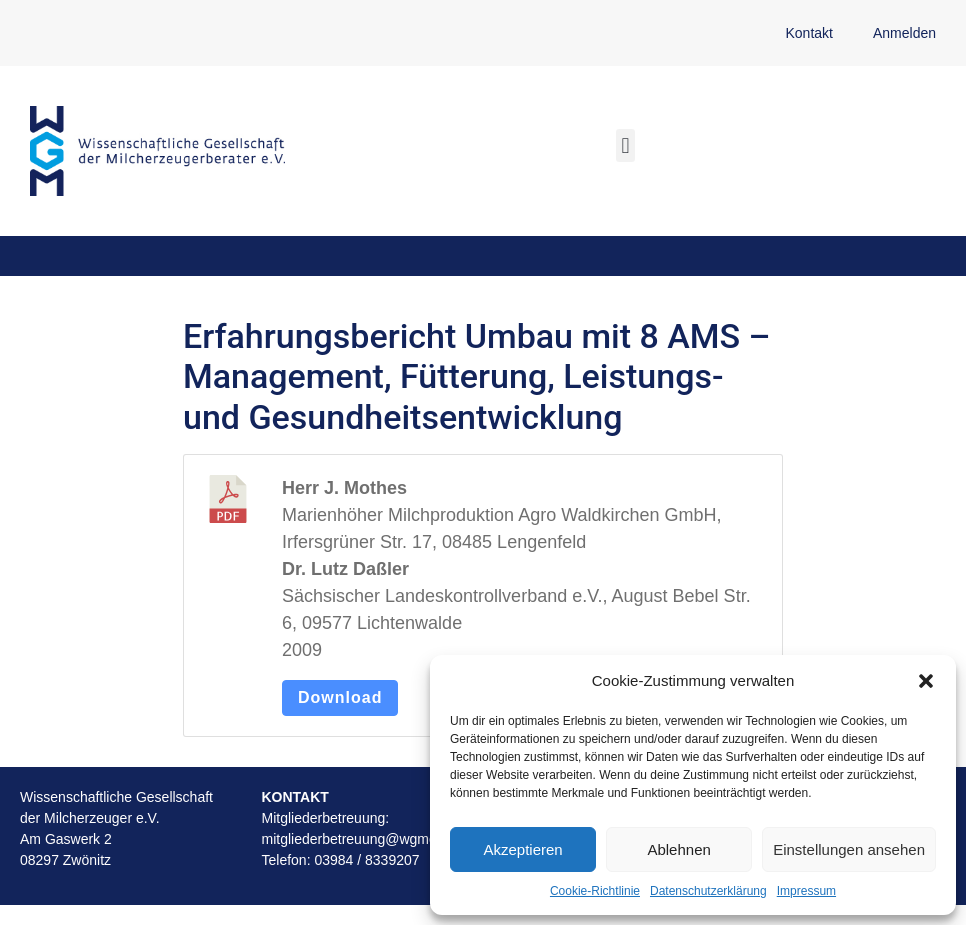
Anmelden (904, 33)
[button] (926, 681)
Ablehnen (678, 849)
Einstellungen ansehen (849, 849)
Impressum (806, 891)
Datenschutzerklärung (708, 891)
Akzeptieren (522, 849)
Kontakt (808, 33)
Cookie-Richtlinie (595, 891)
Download (340, 697)
